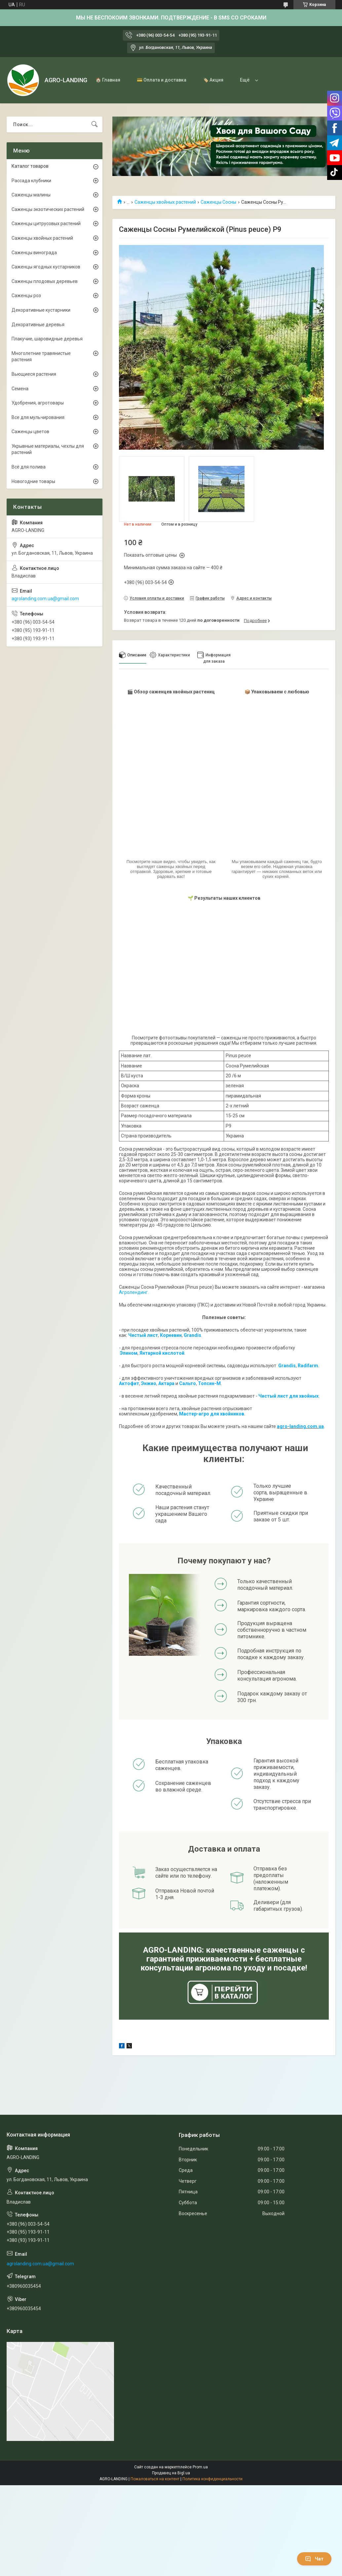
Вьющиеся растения (34, 374)
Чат (314, 2559)
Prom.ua (200, 2467)
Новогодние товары (33, 481)
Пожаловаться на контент (155, 2479)
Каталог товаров (30, 166)
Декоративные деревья (38, 324)
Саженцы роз (26, 295)
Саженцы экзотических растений (48, 209)
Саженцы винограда (34, 252)
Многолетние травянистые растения (41, 357)
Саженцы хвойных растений (165, 202)
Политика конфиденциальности (212, 2479)
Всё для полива (29, 467)
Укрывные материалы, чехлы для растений (48, 449)
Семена (20, 388)
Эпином (128, 1353)
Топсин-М (209, 1383)
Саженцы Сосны (218, 202)
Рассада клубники (31, 180)
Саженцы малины (31, 194)
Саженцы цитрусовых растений (46, 223)
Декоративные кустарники (41, 310)
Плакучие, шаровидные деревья (47, 338)
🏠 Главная (107, 80)
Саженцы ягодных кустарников (46, 266)
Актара (166, 1383)
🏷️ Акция (213, 80)
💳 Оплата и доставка (161, 80)
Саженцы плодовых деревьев (45, 281)
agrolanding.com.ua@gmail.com (45, 598)
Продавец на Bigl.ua (171, 2473)
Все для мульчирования (38, 417)
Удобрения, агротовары (38, 402)
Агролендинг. (134, 1292)
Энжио (148, 1383)
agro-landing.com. (298, 1426)
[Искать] (94, 124)
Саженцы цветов (30, 431)
